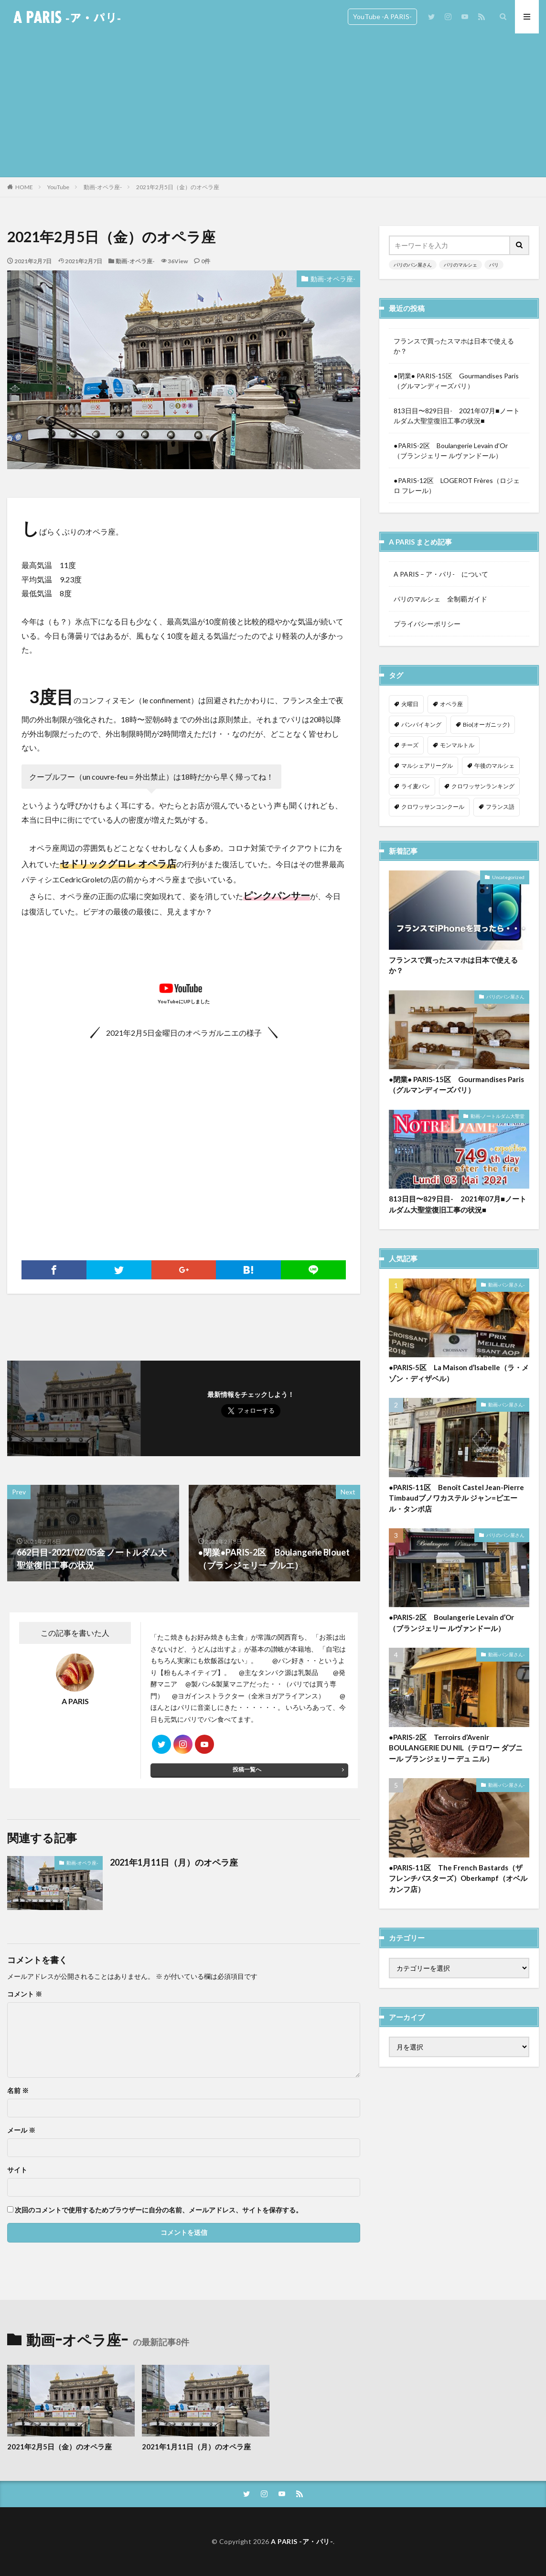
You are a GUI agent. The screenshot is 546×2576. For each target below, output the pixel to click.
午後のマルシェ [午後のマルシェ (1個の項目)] (494, 765)
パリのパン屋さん (413, 265)
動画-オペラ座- (103, 187)
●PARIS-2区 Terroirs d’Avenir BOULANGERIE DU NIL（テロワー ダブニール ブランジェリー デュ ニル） (456, 1752)
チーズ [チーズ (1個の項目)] (409, 745)
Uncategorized (508, 881)
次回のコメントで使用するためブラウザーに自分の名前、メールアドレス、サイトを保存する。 (158, 2210)
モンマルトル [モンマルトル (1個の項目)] (457, 745)
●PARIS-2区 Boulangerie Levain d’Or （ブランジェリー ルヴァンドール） (454, 450)
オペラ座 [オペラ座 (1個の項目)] (451, 704)
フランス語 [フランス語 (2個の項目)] (500, 806)
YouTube (58, 187)
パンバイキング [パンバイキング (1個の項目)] (421, 724)
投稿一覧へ (247, 1769)
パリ (494, 265)
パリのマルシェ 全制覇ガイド (440, 599)
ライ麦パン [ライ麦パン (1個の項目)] (415, 786)
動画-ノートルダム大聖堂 (498, 1120)
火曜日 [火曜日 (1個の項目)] (409, 704)
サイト (17, 2170)
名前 (18, 2090)
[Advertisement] (273, 105)
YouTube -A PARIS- (382, 16)
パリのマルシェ (460, 265)
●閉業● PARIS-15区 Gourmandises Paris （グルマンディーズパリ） (459, 381)
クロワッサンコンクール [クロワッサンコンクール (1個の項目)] (432, 806)
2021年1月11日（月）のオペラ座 (174, 1862)
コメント (24, 1994)
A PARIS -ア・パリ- (302, 2541)
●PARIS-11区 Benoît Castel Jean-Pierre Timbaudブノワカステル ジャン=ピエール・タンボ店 (456, 1502)
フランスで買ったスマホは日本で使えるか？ (454, 346)
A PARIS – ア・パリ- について (441, 574)
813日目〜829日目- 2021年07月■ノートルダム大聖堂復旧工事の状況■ (456, 416)
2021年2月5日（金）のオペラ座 (177, 187)
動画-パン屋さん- (506, 1289)
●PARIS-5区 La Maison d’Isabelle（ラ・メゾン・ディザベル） (459, 1377)
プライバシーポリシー (427, 624)
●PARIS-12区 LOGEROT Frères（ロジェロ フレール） (456, 485)
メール (21, 2130)
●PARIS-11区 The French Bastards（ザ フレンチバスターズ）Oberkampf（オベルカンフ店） (458, 1883)
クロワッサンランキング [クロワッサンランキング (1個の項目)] (482, 786)
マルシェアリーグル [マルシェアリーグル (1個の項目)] (427, 765)
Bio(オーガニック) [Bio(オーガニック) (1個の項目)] (486, 724)
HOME (24, 187)
